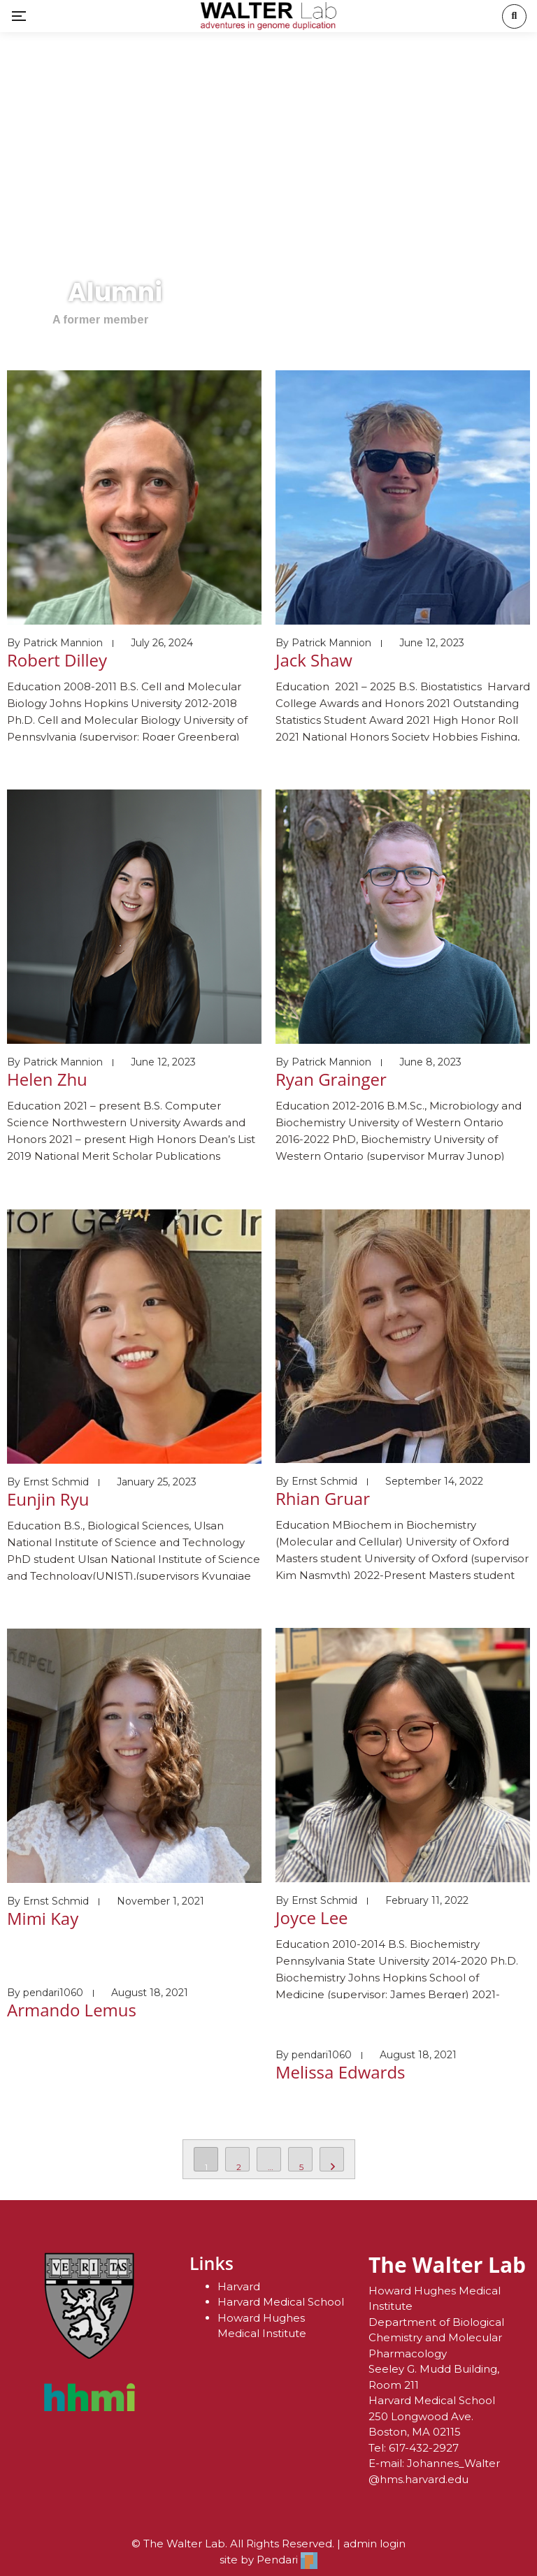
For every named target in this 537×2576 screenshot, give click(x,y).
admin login (374, 2543)
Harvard (238, 2286)
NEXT (332, 2159)
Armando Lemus (71, 2009)
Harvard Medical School (280, 2301)
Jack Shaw (313, 659)
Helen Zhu (47, 1079)
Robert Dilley (57, 659)
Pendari (287, 2559)
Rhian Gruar (322, 1498)
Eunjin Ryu (48, 1499)
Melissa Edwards (340, 2071)
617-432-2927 (424, 2447)
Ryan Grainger (331, 1079)
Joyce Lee (311, 1917)
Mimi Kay (42, 1918)
